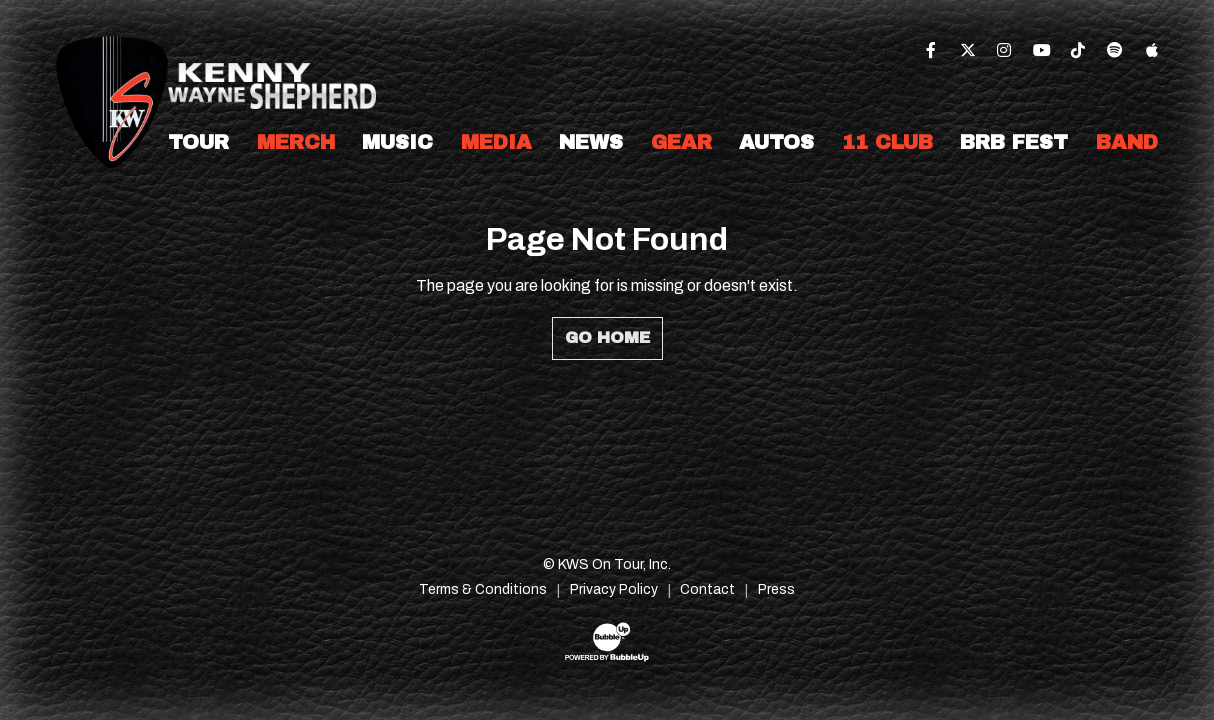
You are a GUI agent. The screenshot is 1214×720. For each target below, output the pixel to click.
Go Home (607, 337)
